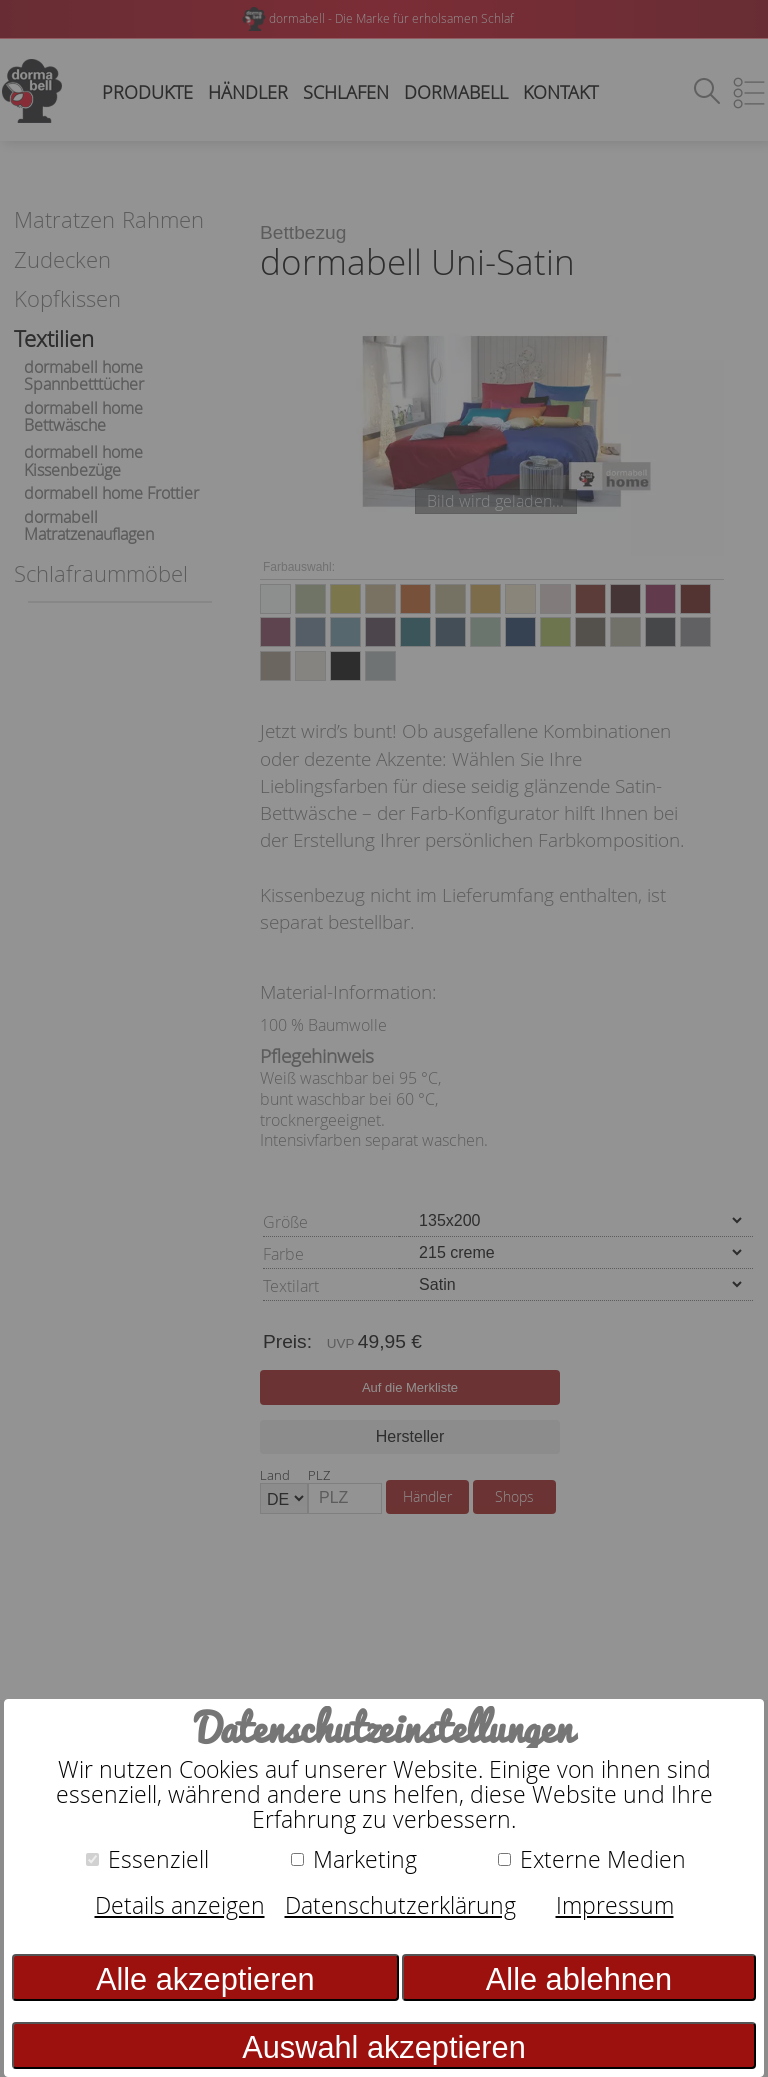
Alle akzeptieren (205, 1979)
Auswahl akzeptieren (383, 2047)
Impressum (615, 1905)
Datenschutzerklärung (400, 1905)
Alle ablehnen (579, 1979)
